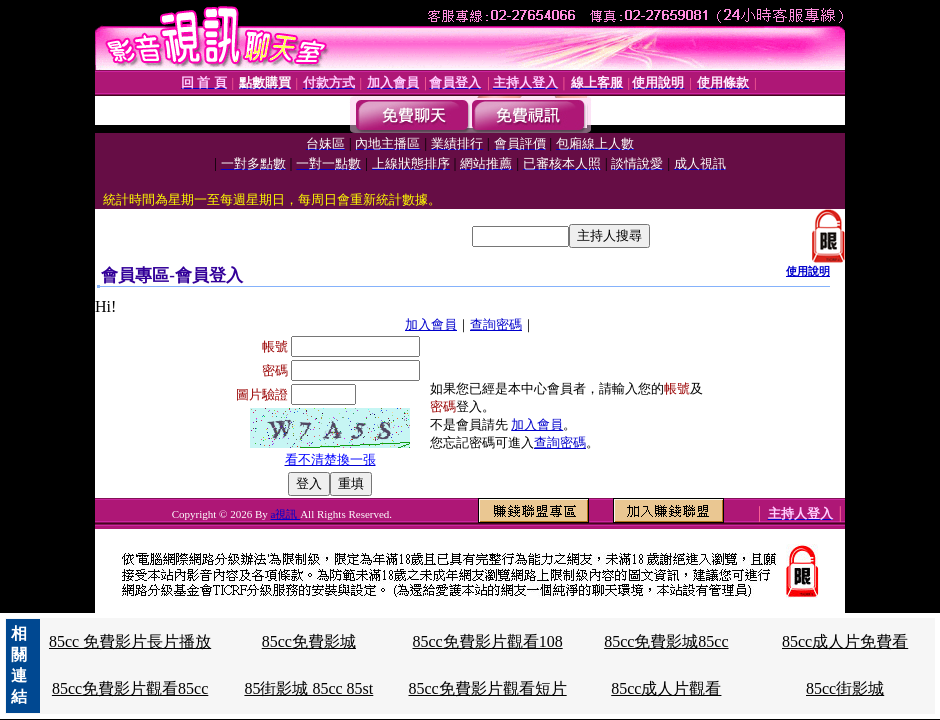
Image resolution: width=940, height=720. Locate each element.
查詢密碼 (496, 324)
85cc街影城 (845, 688)
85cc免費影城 (309, 641)
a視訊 (286, 514)
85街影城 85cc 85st (308, 688)
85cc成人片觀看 (666, 688)
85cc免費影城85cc (666, 641)
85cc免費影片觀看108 (487, 641)
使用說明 (808, 271)
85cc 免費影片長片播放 (130, 641)
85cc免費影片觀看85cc (130, 688)
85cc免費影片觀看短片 (487, 688)
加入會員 (431, 324)
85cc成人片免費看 (845, 641)
